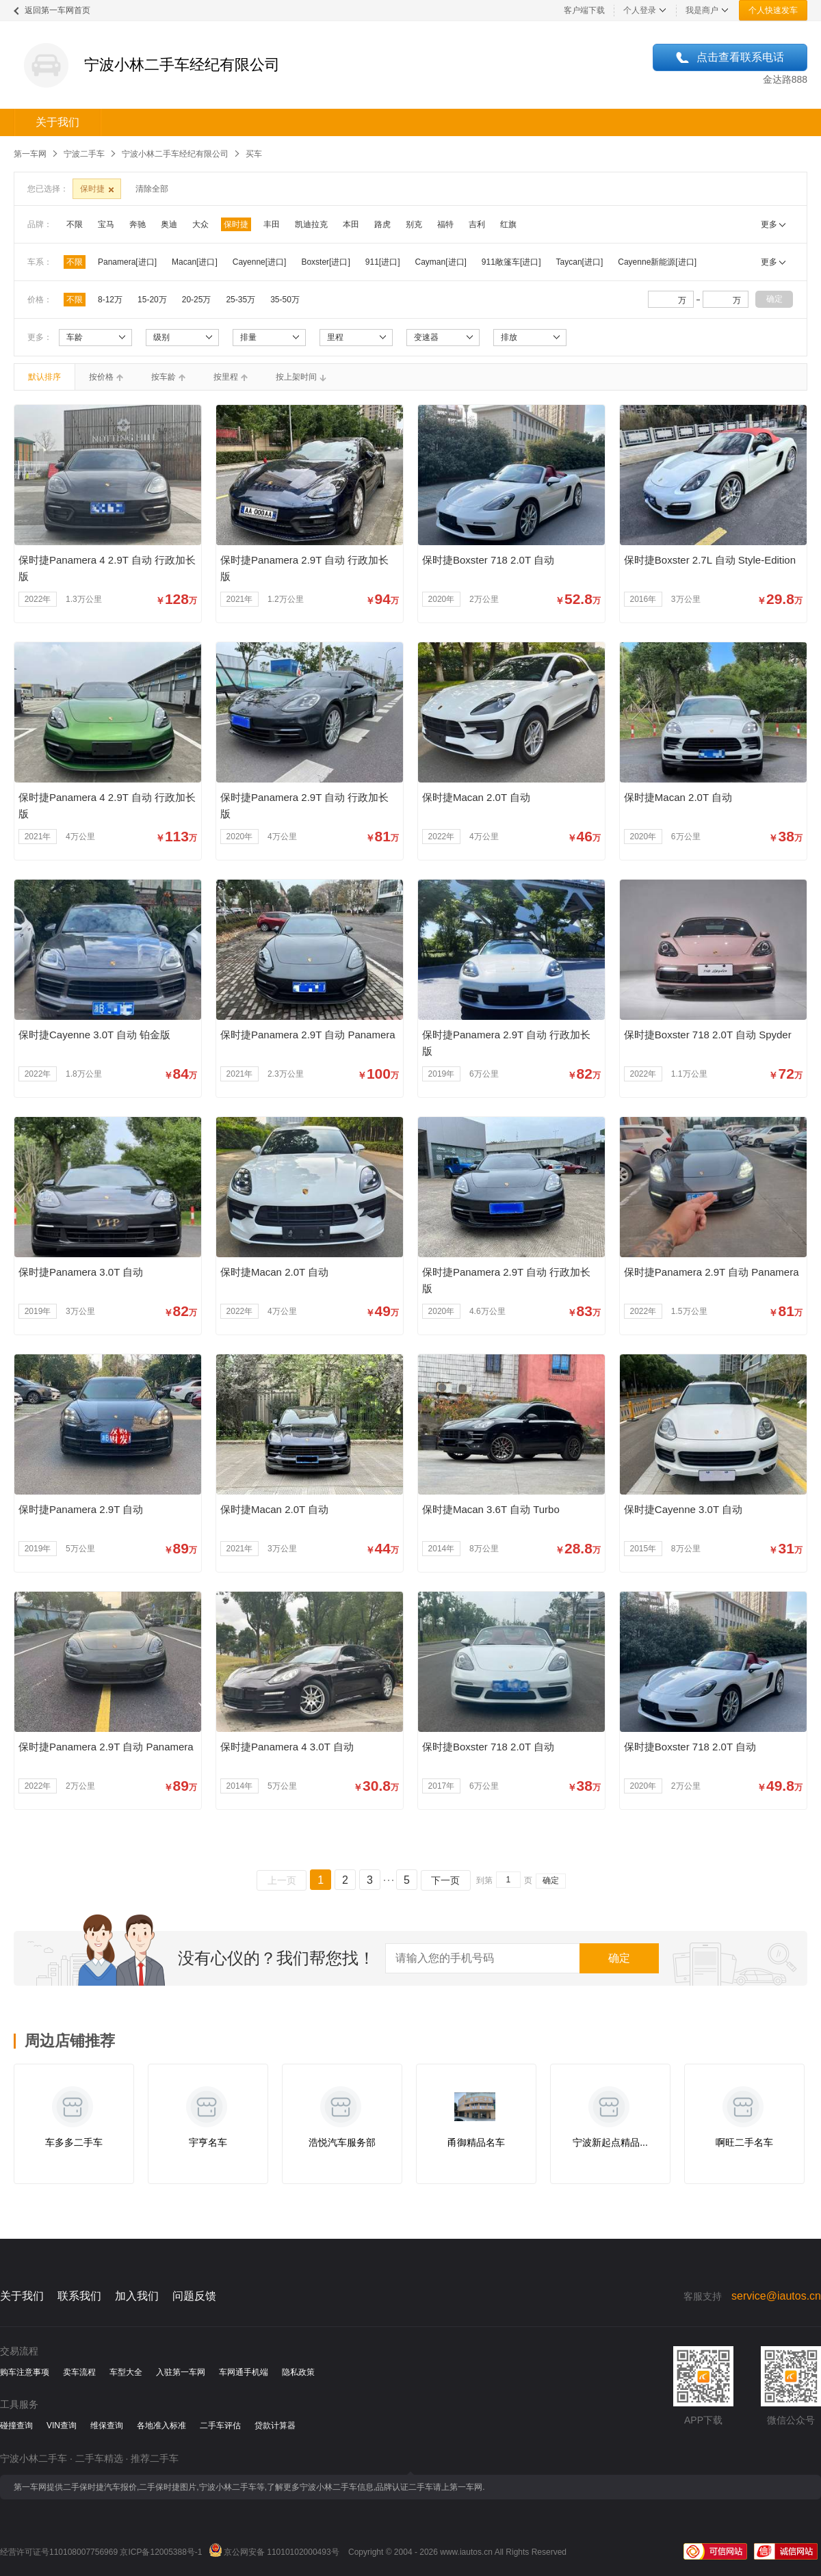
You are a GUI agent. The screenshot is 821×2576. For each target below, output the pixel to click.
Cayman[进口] (441, 262)
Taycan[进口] (579, 262)
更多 (769, 224)
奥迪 (169, 224)
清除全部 (151, 189)
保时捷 (236, 224)
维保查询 (106, 2425)
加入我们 (137, 2296)
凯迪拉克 (311, 224)
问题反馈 (194, 2296)
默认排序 (44, 377)
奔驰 (137, 224)
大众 (200, 224)
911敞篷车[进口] (511, 262)
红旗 (508, 224)
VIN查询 (62, 2425)
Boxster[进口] (325, 262)
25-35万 (240, 299)
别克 (414, 224)
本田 (351, 224)
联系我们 (79, 2296)
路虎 (382, 224)
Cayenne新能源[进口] (657, 262)
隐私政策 (298, 2372)
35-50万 (285, 299)
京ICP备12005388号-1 (161, 2552)
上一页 (282, 1880)
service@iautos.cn (776, 2296)
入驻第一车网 (180, 2372)
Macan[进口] (195, 262)
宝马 (106, 224)
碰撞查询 (16, 2425)
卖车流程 (79, 2372)
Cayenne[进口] (260, 262)
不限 (74, 224)
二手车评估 (220, 2425)
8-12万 (110, 299)
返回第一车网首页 (57, 10)
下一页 (445, 1880)
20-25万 (196, 299)
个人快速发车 (773, 10)
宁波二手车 (84, 154)
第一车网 (30, 154)
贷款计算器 (275, 2425)
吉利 (477, 224)
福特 (445, 224)
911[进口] (382, 262)
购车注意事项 (24, 2372)
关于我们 (57, 122)
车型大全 (125, 2372)
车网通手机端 (243, 2372)
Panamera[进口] (127, 262)
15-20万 (152, 299)
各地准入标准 (161, 2425)
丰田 (271, 224)
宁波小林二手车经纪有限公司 (175, 154)
